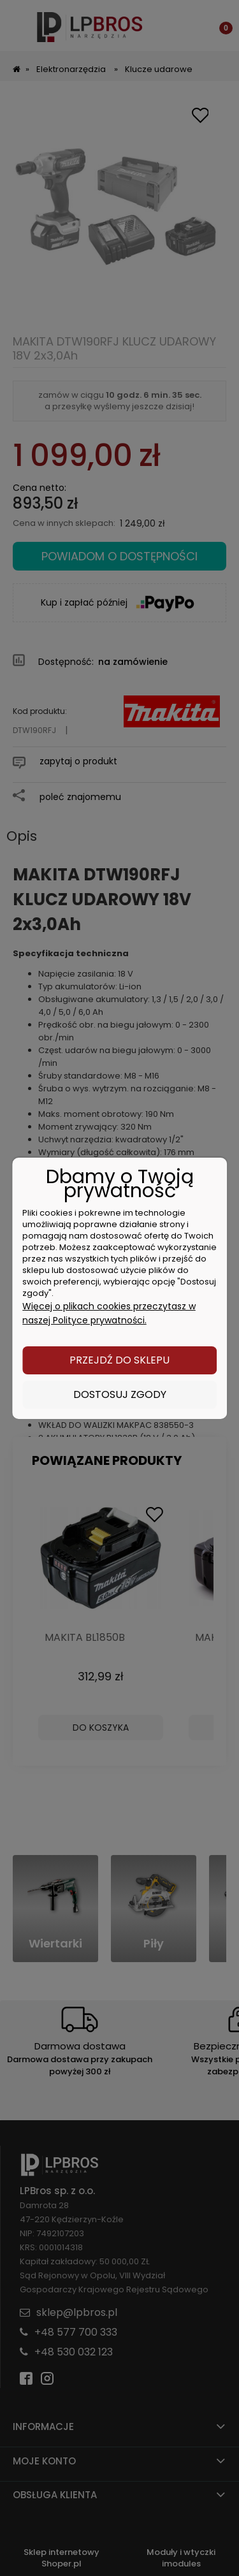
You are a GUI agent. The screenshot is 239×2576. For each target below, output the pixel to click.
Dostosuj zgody (119, 1394)
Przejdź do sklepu (119, 1360)
